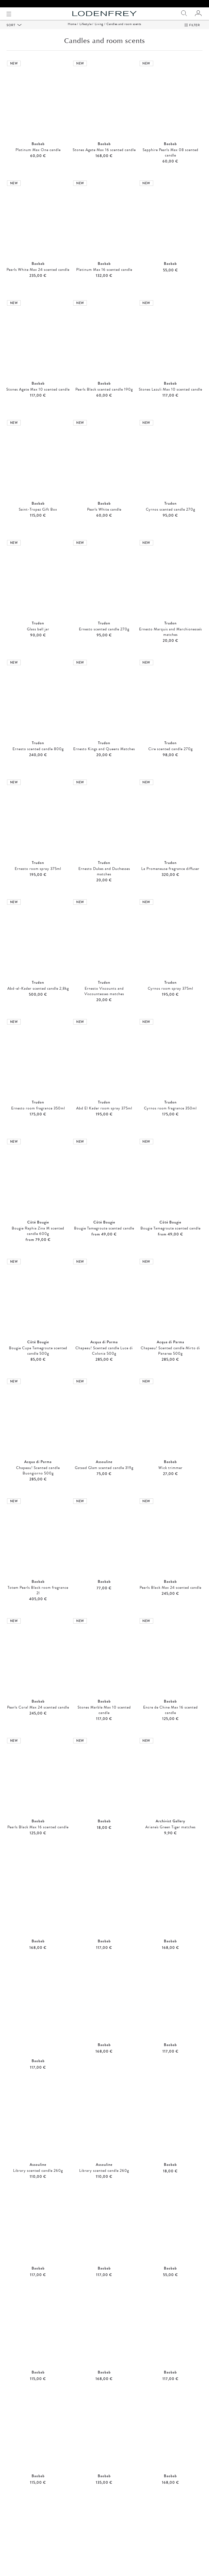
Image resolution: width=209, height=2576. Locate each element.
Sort (11, 31)
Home (72, 30)
